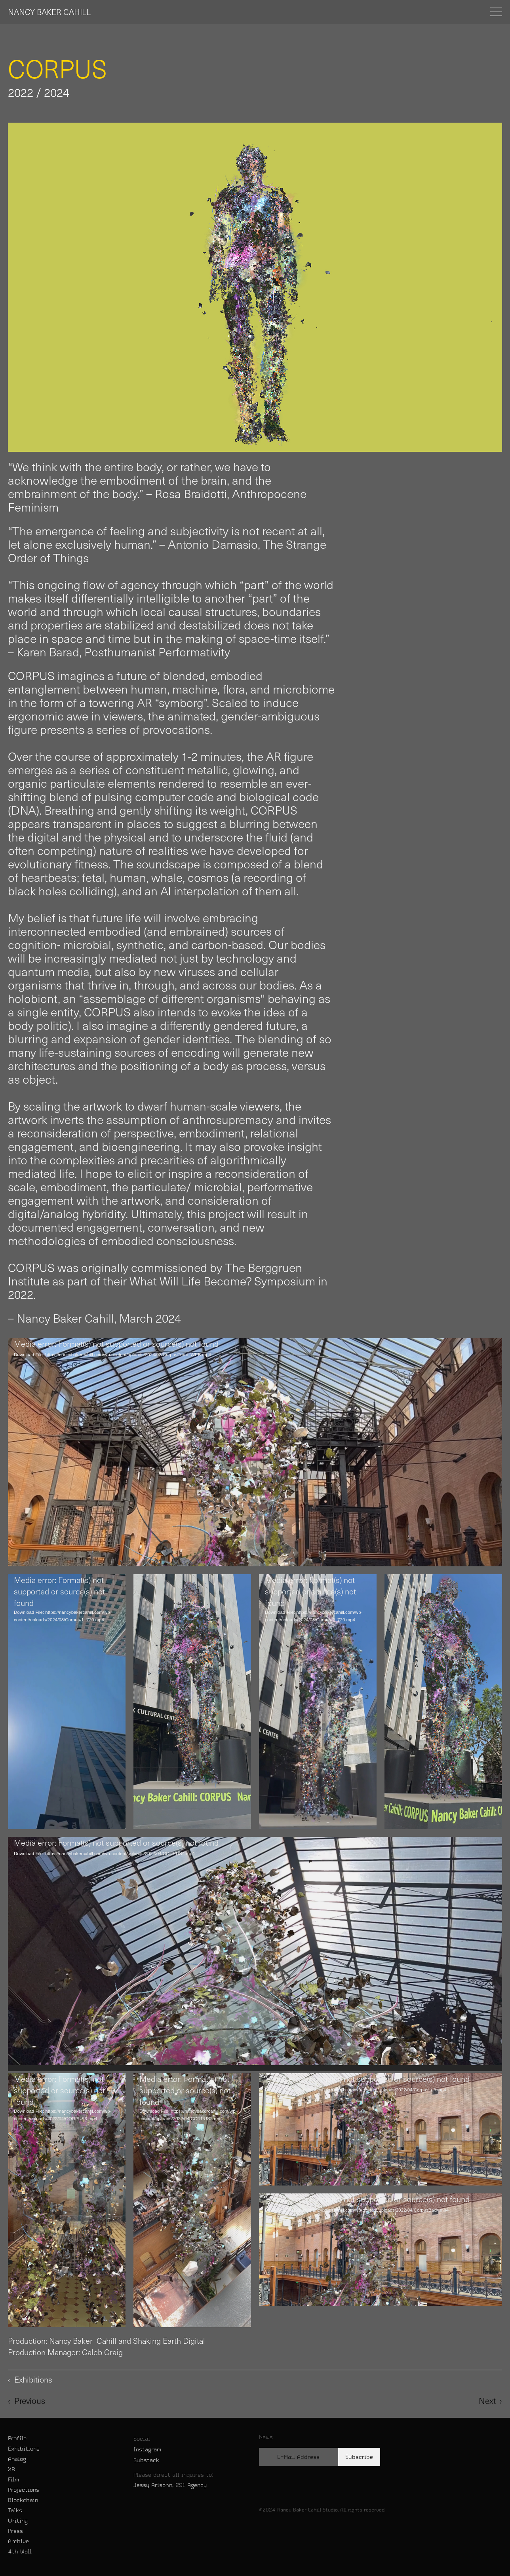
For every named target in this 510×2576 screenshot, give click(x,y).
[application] (255, 1452)
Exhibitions (24, 2448)
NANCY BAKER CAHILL (49, 12)
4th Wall (20, 2551)
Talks (15, 2510)
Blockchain (23, 2500)
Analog (17, 2458)
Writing (18, 2520)
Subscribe (359, 2456)
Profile (17, 2438)
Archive (18, 2541)
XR (11, 2469)
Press (15, 2530)
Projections (23, 2489)
